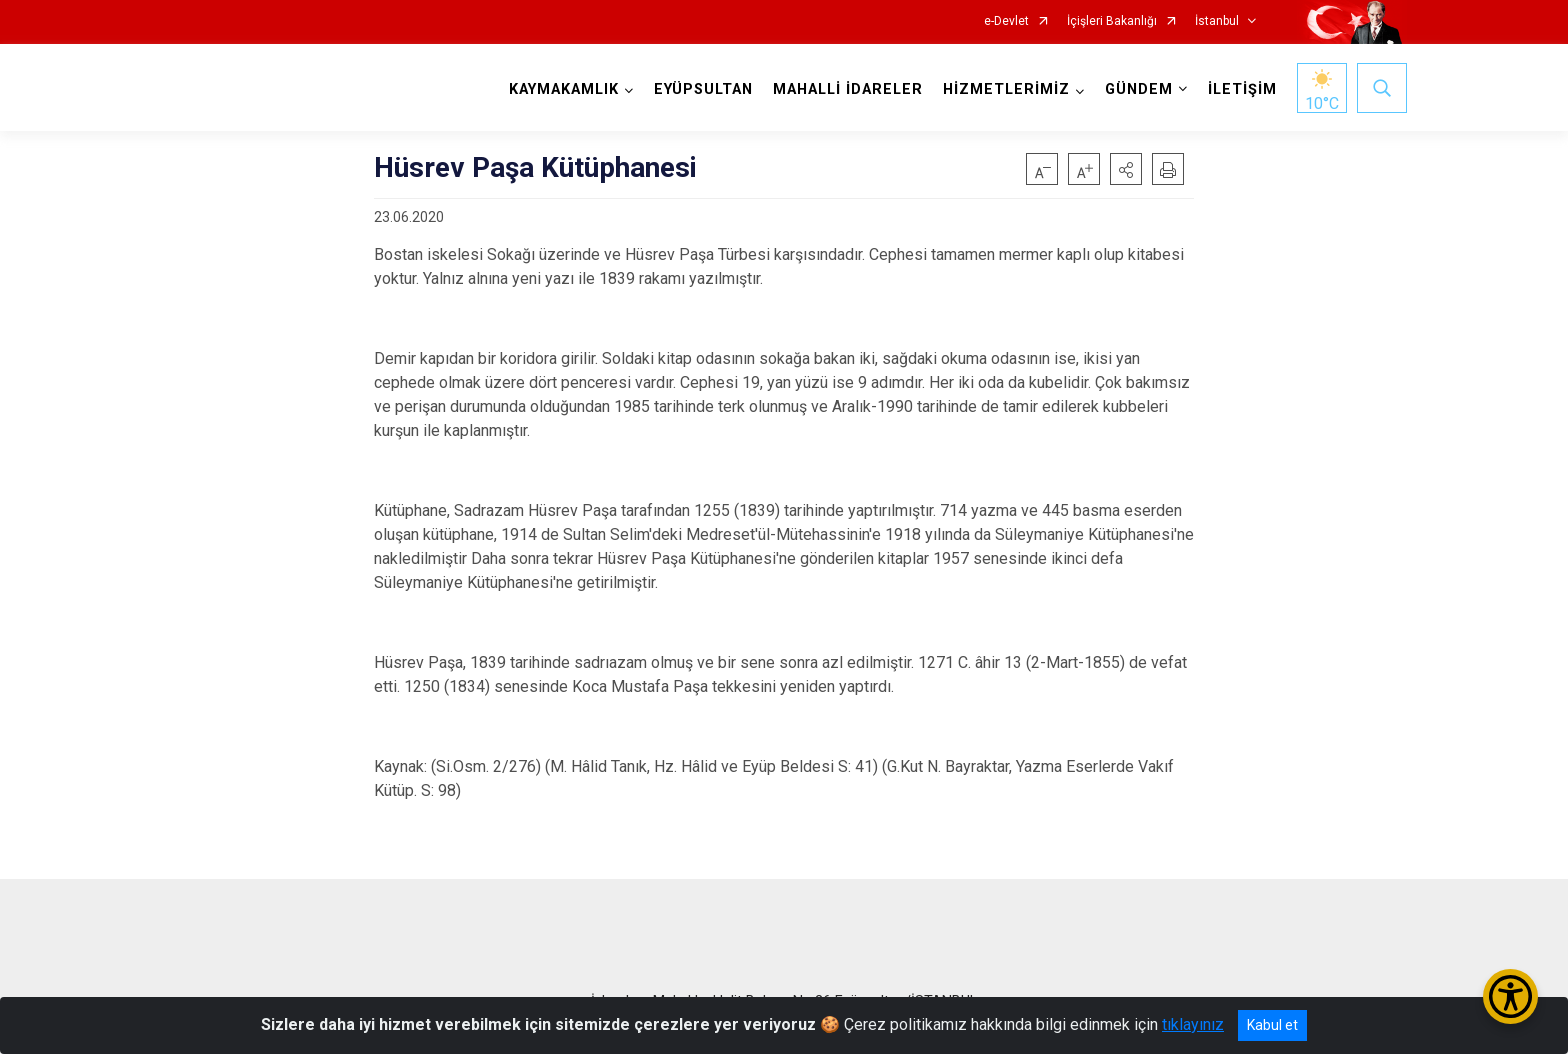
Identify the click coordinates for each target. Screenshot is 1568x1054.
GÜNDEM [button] (1139, 89)
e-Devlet (1006, 21)
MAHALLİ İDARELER (848, 89)
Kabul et (1272, 1025)
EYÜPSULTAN (703, 89)
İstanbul (1217, 21)
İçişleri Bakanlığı (1112, 21)
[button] (1126, 169)
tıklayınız (1193, 1024)
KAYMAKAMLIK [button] (564, 89)
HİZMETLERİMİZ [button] (1006, 89)
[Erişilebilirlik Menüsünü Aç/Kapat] (1510, 996)
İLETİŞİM (1242, 89)
